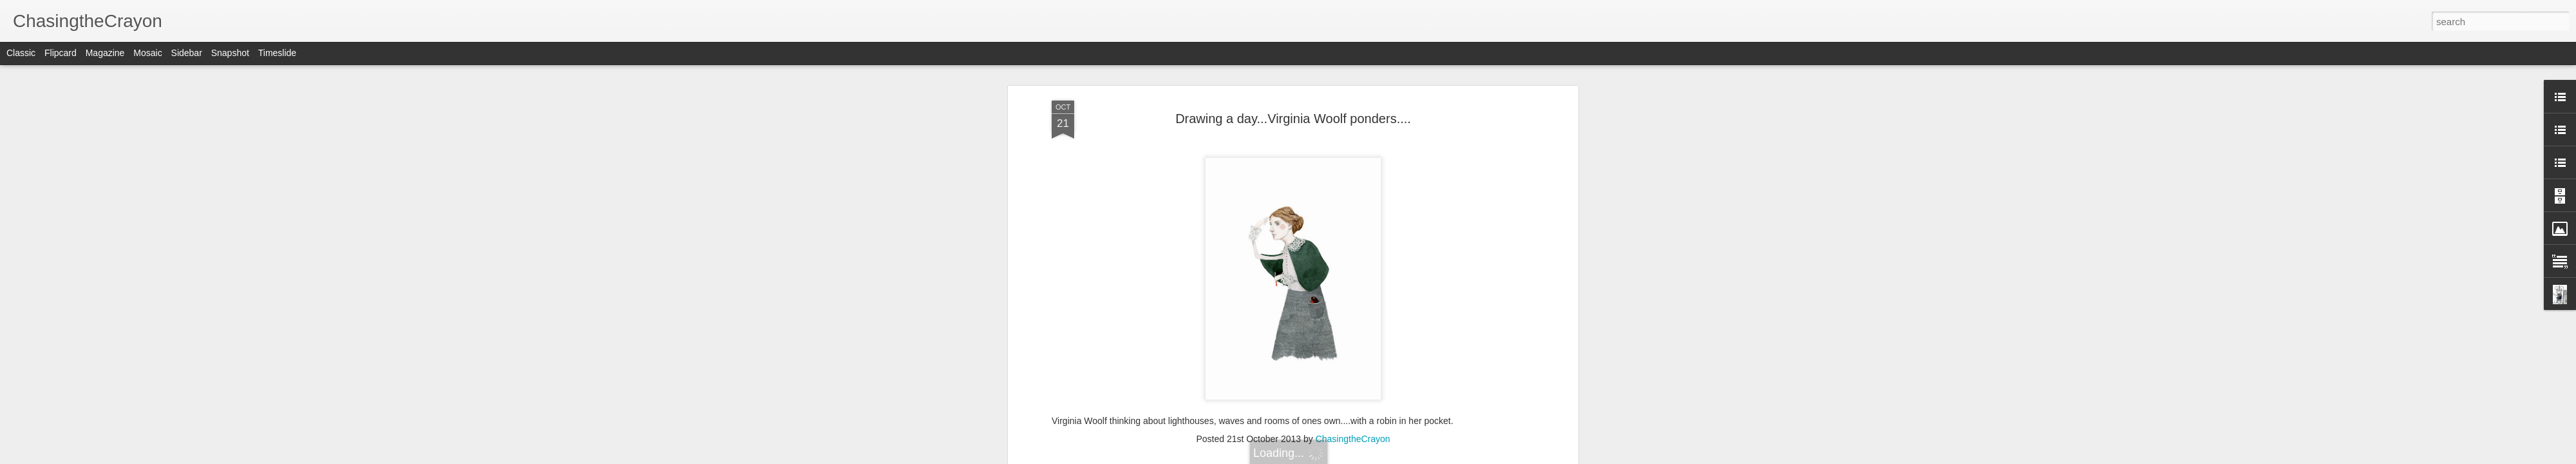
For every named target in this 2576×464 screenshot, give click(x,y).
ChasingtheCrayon (1353, 439)
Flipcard (60, 53)
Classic (20, 53)
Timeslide (277, 53)
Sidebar (186, 53)
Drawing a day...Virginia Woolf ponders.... (1293, 118)
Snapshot (230, 53)
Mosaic (147, 53)
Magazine (105, 53)
